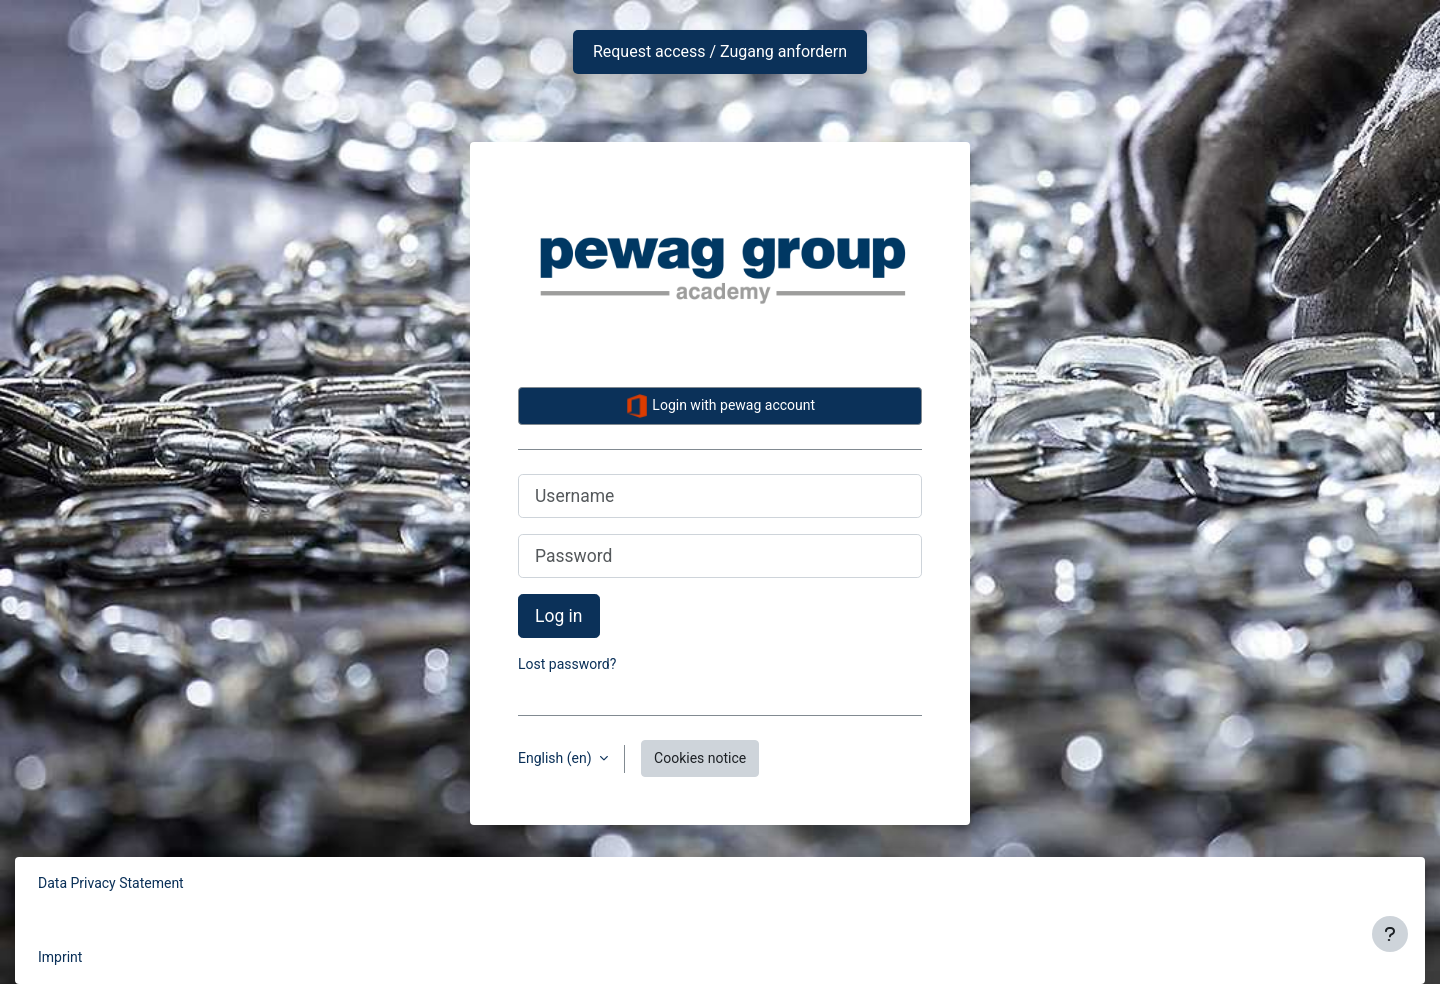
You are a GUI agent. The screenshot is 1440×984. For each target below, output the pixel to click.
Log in (559, 616)
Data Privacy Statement (111, 883)
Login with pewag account (720, 406)
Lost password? (567, 664)
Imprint (60, 957)
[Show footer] (1390, 934)
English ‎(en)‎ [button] (556, 758)
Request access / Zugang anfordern (720, 51)
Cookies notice (700, 758)
